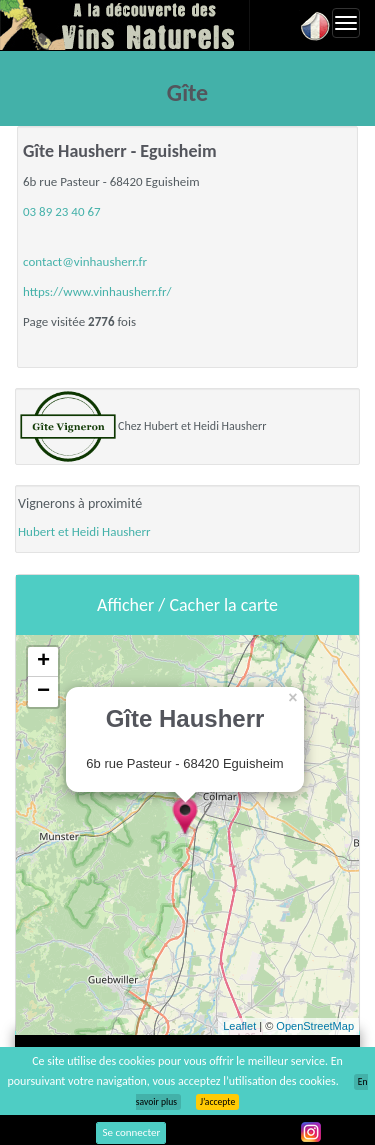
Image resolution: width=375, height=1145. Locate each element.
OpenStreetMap (315, 1026)
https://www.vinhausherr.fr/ (97, 291)
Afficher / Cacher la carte (187, 605)
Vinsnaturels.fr (125, 25)
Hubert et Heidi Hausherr (84, 531)
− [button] (43, 692)
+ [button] (43, 662)
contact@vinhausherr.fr (85, 261)
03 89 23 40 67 (62, 211)
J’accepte (217, 1102)
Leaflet (239, 1026)
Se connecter (131, 1132)
